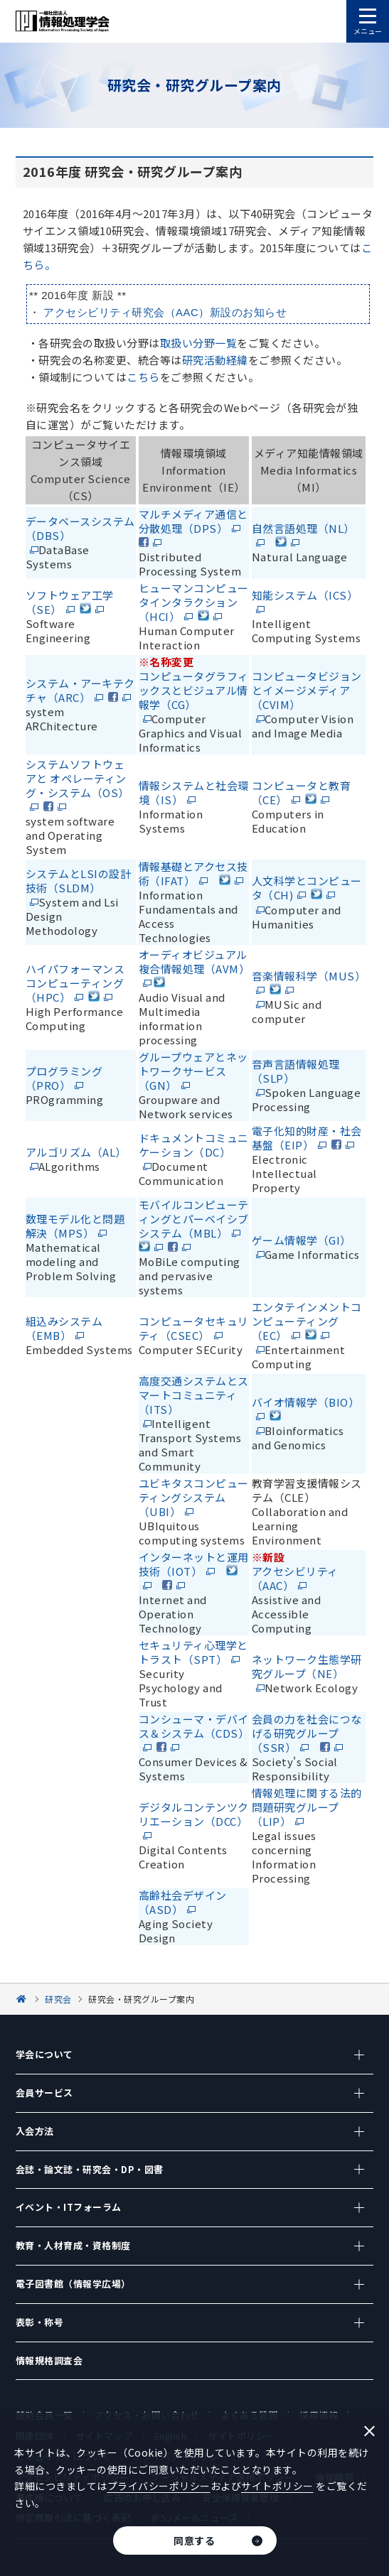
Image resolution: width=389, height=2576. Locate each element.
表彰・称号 (40, 2322)
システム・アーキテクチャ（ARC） (80, 690)
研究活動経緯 (215, 359)
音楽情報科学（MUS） (309, 975)
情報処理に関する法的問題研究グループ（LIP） (307, 1807)
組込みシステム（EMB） (64, 1328)
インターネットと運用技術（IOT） (194, 1564)
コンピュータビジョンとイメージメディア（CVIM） (307, 690)
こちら (143, 376)
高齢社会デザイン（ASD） (183, 1902)
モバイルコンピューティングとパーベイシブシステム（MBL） (194, 1218)
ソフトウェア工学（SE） (70, 602)
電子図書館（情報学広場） (73, 2283)
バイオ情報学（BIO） (306, 1402)
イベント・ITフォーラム (69, 2207)
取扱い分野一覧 (199, 342)
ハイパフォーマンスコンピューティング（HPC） (75, 983)
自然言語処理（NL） (303, 528)
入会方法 (35, 2131)
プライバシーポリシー (159, 2486)
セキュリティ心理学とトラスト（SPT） (193, 1652)
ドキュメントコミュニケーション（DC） (194, 1144)
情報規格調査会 (49, 2360)
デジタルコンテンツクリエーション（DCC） (194, 1814)
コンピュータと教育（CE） (301, 792)
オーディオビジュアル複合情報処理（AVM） (194, 961)
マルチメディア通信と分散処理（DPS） (193, 521)
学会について (44, 2054)
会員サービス (44, 2092)
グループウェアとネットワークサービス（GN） (193, 1071)
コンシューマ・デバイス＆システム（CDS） (194, 1726)
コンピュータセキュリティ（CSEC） (194, 1328)
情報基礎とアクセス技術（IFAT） (193, 873)
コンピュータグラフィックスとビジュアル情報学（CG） (194, 690)
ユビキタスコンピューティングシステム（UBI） (194, 1497)
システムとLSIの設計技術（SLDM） (79, 880)
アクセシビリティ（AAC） (295, 1578)
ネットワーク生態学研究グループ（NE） (307, 1666)
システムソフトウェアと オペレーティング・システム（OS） (77, 778)
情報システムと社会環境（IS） (194, 792)
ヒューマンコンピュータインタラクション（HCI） (194, 602)
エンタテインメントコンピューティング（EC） (307, 1321)
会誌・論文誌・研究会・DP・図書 (90, 2169)
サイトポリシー (277, 2486)
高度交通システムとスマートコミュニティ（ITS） (194, 1395)
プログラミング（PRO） (64, 1078)
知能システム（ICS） (305, 595)
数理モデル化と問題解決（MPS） (75, 1225)
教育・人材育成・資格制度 (73, 2245)
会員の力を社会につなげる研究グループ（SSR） (307, 1733)
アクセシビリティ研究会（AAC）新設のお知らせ (165, 312)
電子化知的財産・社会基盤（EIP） (307, 1137)
